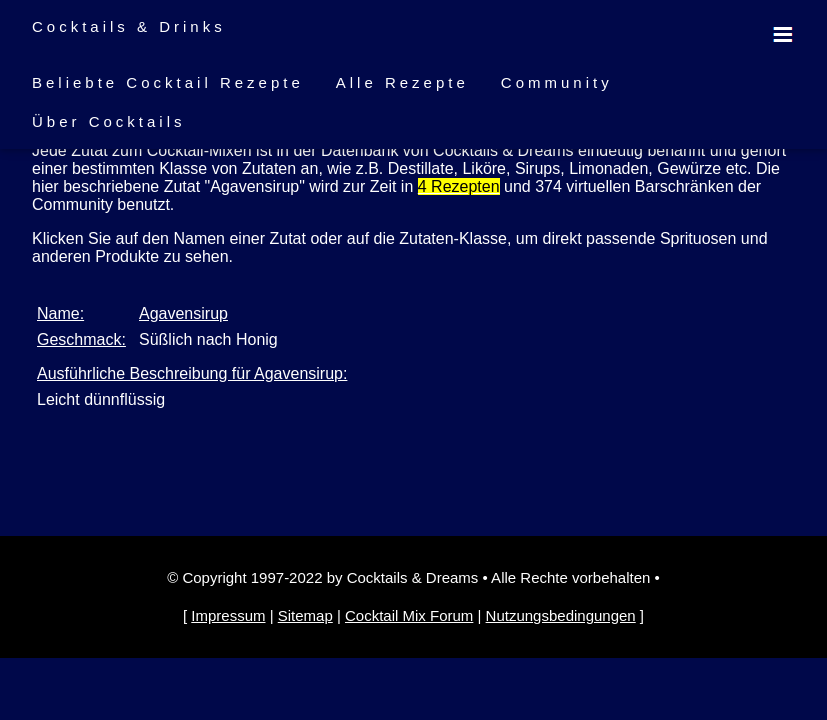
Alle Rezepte (402, 82)
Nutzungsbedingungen (561, 615)
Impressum (228, 615)
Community (557, 82)
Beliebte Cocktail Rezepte (168, 82)
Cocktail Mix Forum (409, 615)
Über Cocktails (109, 121)
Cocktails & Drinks (129, 26)
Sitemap (305, 615)
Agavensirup (183, 313)
